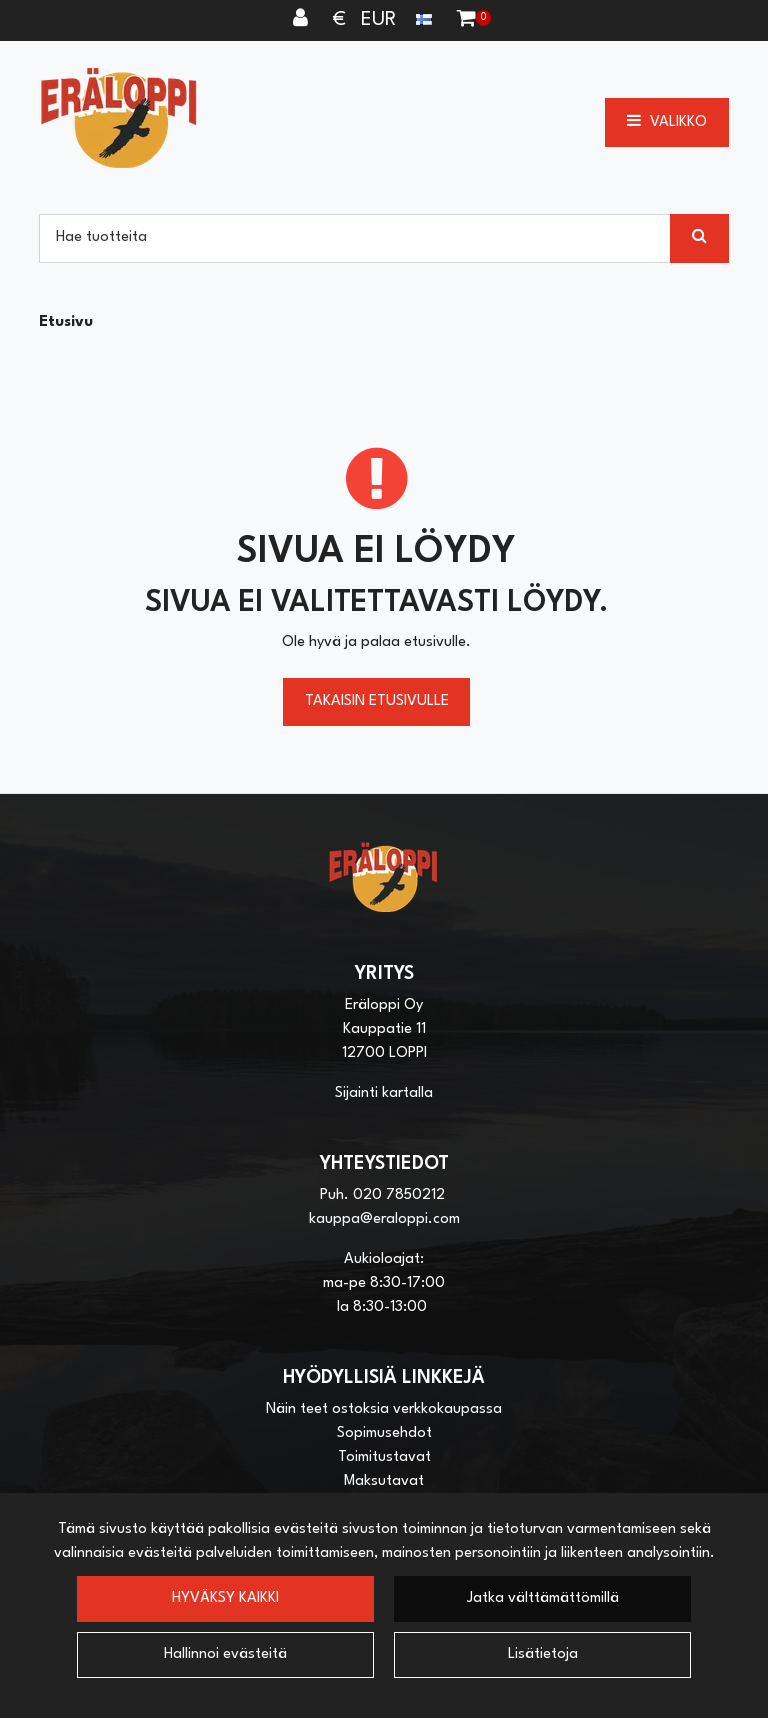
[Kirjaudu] (303, 20)
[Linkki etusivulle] (119, 117)
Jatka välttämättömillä (543, 1598)
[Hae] (355, 238)
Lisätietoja (543, 1654)
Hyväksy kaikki (225, 1598)
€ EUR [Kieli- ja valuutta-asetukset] (385, 20)
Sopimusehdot (384, 1433)
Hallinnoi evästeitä (225, 1654)
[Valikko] (667, 122)
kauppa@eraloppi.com (384, 1219)
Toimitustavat (384, 1457)
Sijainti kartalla (384, 1093)
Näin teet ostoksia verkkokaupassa (384, 1409)
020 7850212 (399, 1195)
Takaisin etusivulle (377, 701)
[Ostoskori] (466, 20)
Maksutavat (384, 1481)
